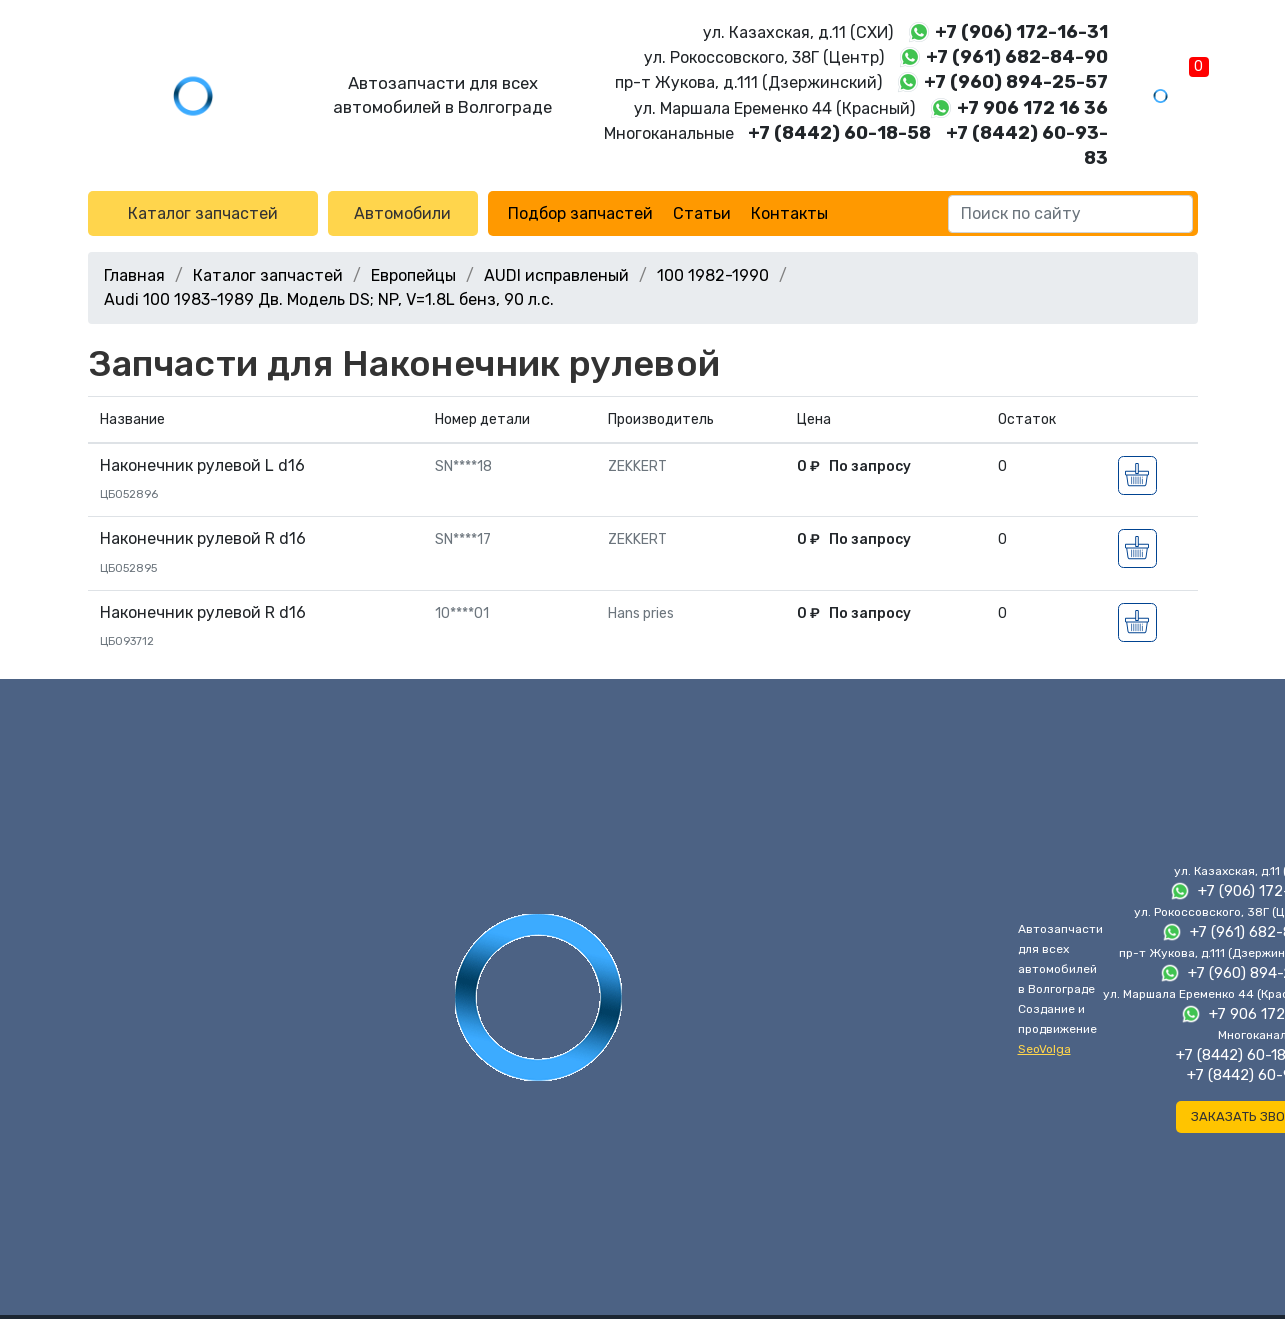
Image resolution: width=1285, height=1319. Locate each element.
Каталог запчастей (203, 213)
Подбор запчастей (580, 213)
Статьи (702, 213)
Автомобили (402, 213)
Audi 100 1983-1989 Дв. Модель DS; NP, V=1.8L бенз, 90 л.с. (329, 299)
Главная (134, 275)
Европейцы (413, 275)
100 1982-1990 (713, 275)
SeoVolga (1044, 1049)
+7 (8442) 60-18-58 (839, 133)
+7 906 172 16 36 (1032, 108)
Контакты (789, 213)
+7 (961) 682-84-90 (1017, 57)
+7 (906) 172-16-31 (1021, 32)
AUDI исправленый (556, 275)
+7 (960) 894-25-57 (1016, 82)
